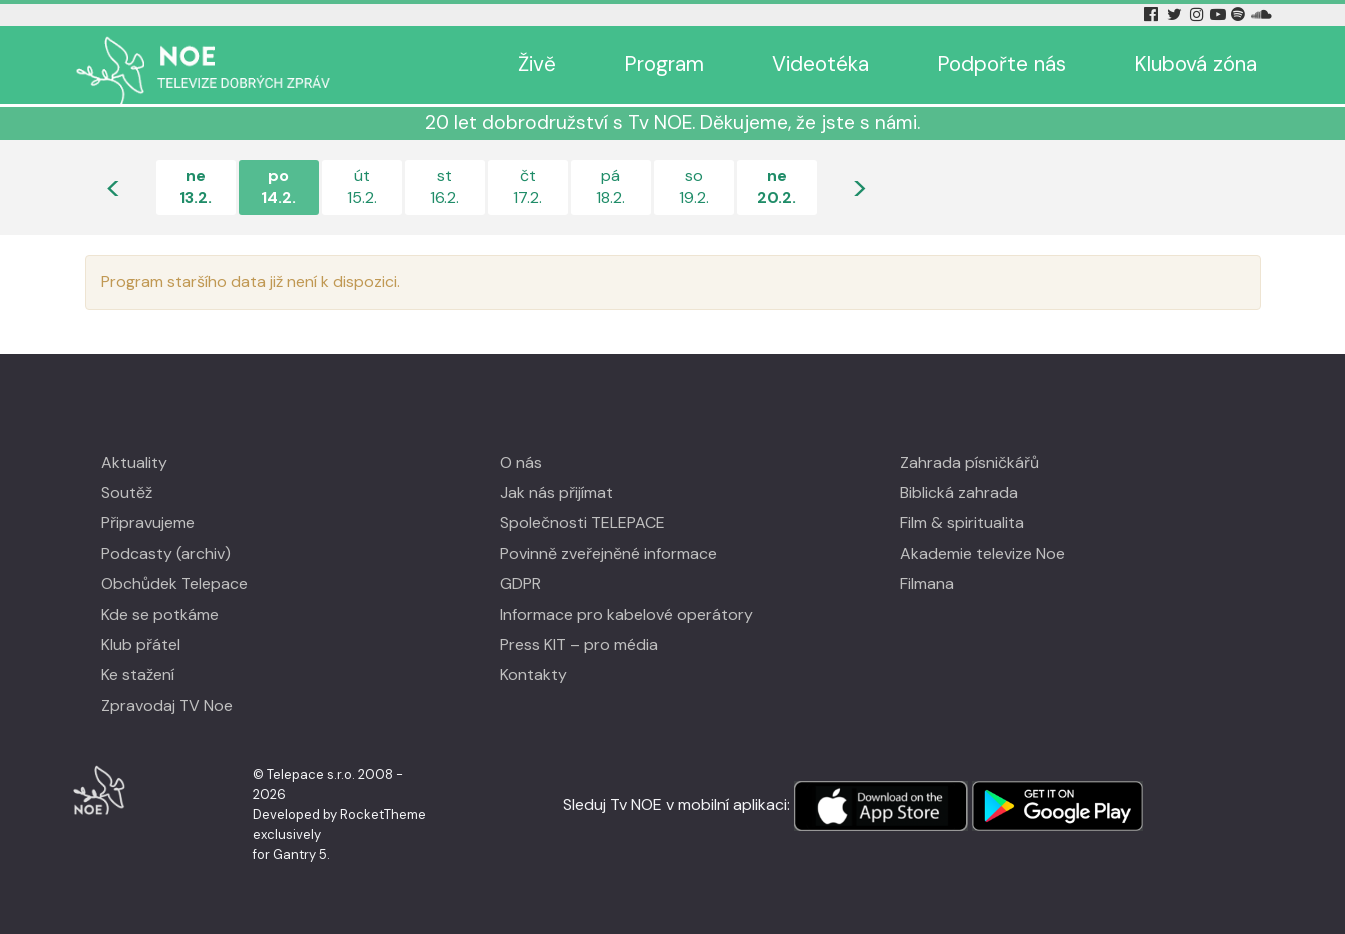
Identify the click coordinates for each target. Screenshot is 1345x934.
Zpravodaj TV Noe (167, 705)
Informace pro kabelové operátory (626, 614)
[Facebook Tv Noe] (1153, 14)
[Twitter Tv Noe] (1176, 14)
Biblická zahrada (959, 492)
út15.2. (362, 186)
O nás (521, 462)
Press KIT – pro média (579, 644)
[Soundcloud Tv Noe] (1261, 14)
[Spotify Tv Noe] (1240, 14)
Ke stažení (137, 674)
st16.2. (444, 186)
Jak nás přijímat (556, 492)
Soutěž (126, 492)
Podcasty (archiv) (166, 553)
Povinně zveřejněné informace (608, 553)
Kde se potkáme (160, 614)
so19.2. (694, 186)
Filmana (927, 583)
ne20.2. (776, 186)
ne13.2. (195, 186)
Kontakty (533, 674)
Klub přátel (140, 644)
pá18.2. (610, 186)
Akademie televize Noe (982, 553)
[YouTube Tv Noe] (1220, 14)
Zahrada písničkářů (969, 462)
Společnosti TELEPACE (582, 522)
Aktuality (134, 462)
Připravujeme (148, 522)
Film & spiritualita (962, 522)
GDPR (520, 583)
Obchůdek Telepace (174, 583)
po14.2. (278, 186)
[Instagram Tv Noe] (1199, 14)
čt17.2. (527, 186)
